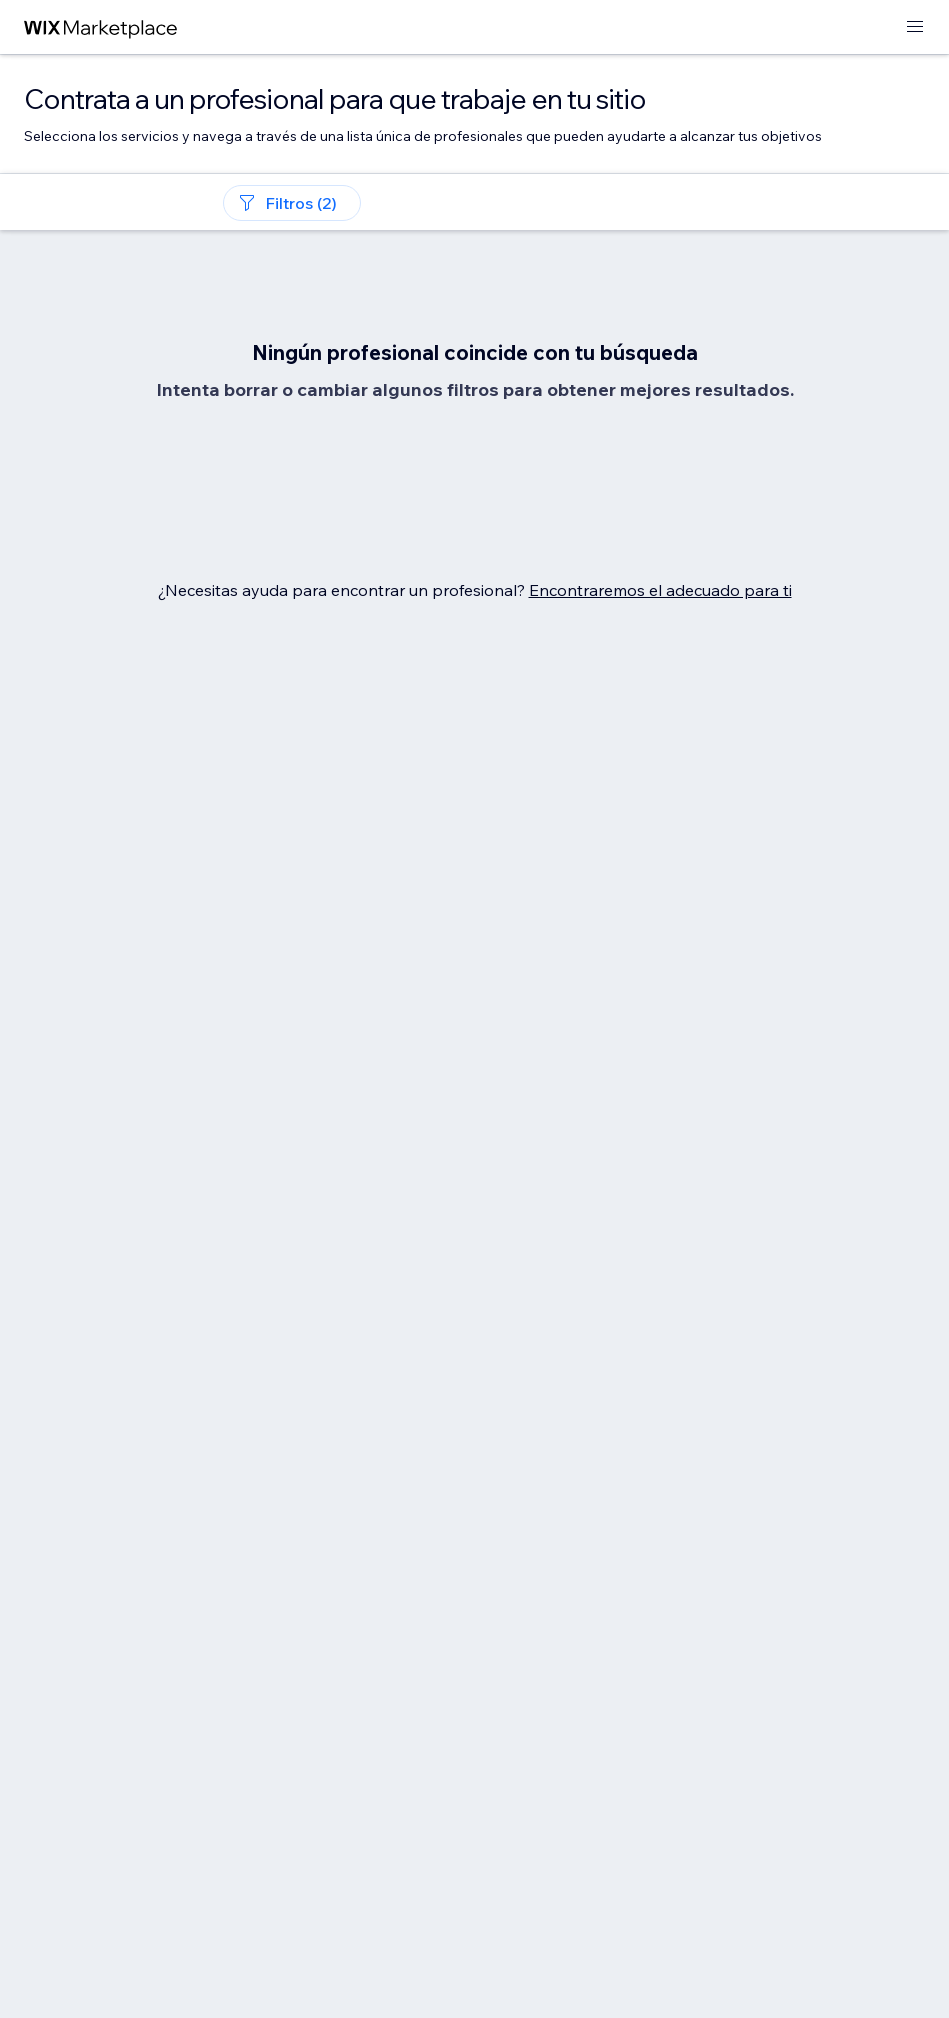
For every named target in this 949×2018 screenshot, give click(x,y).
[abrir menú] (915, 27)
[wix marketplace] (101, 27)
